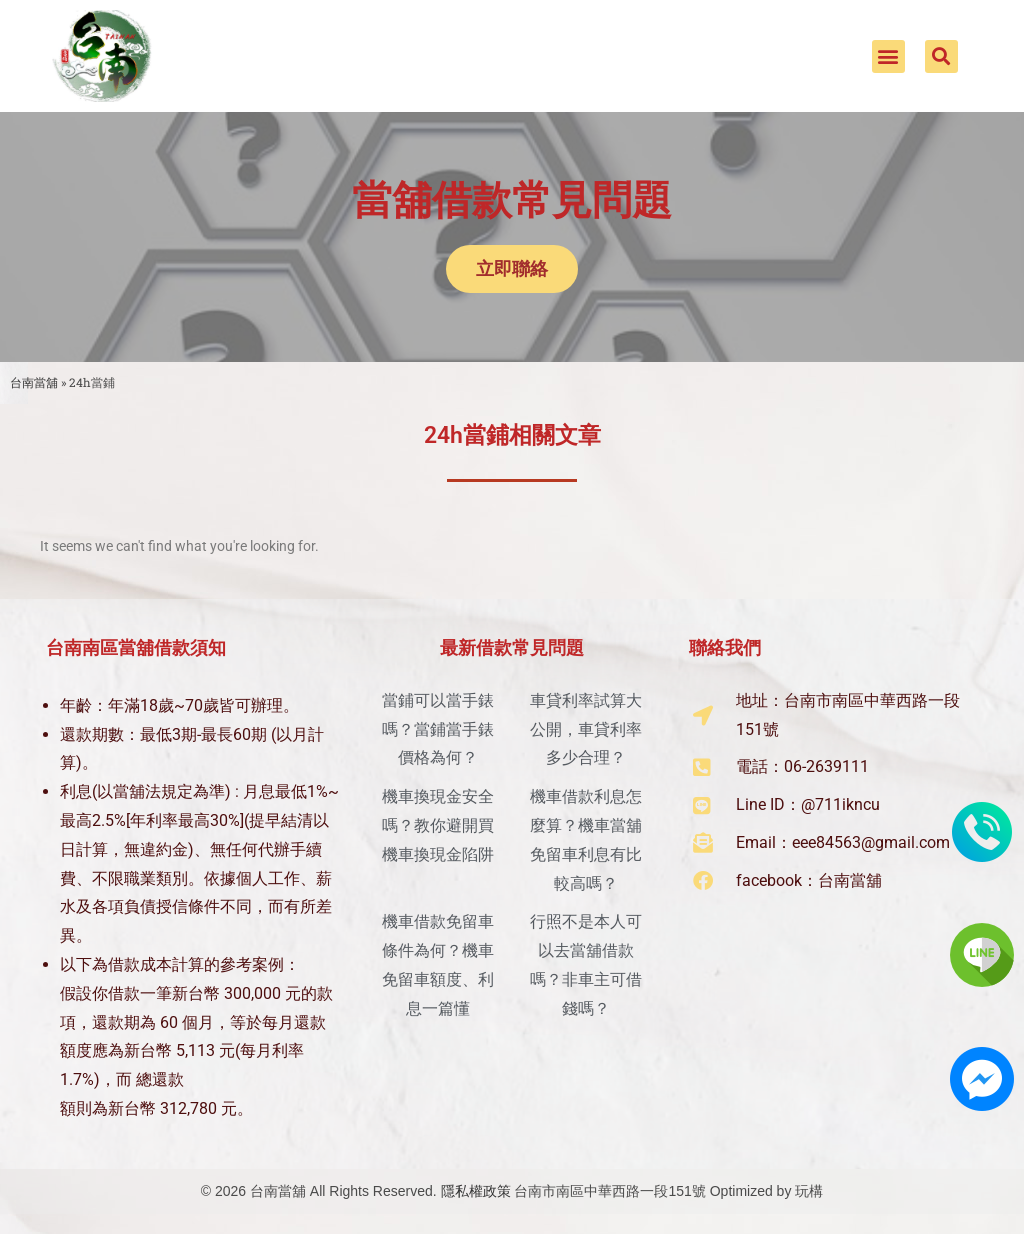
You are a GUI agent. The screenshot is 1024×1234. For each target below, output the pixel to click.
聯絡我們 (725, 647)
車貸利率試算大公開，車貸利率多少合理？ (586, 729)
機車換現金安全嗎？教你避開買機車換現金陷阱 (438, 825)
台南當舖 (34, 382)
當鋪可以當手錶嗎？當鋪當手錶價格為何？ (438, 729)
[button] (888, 56)
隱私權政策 (476, 1191)
